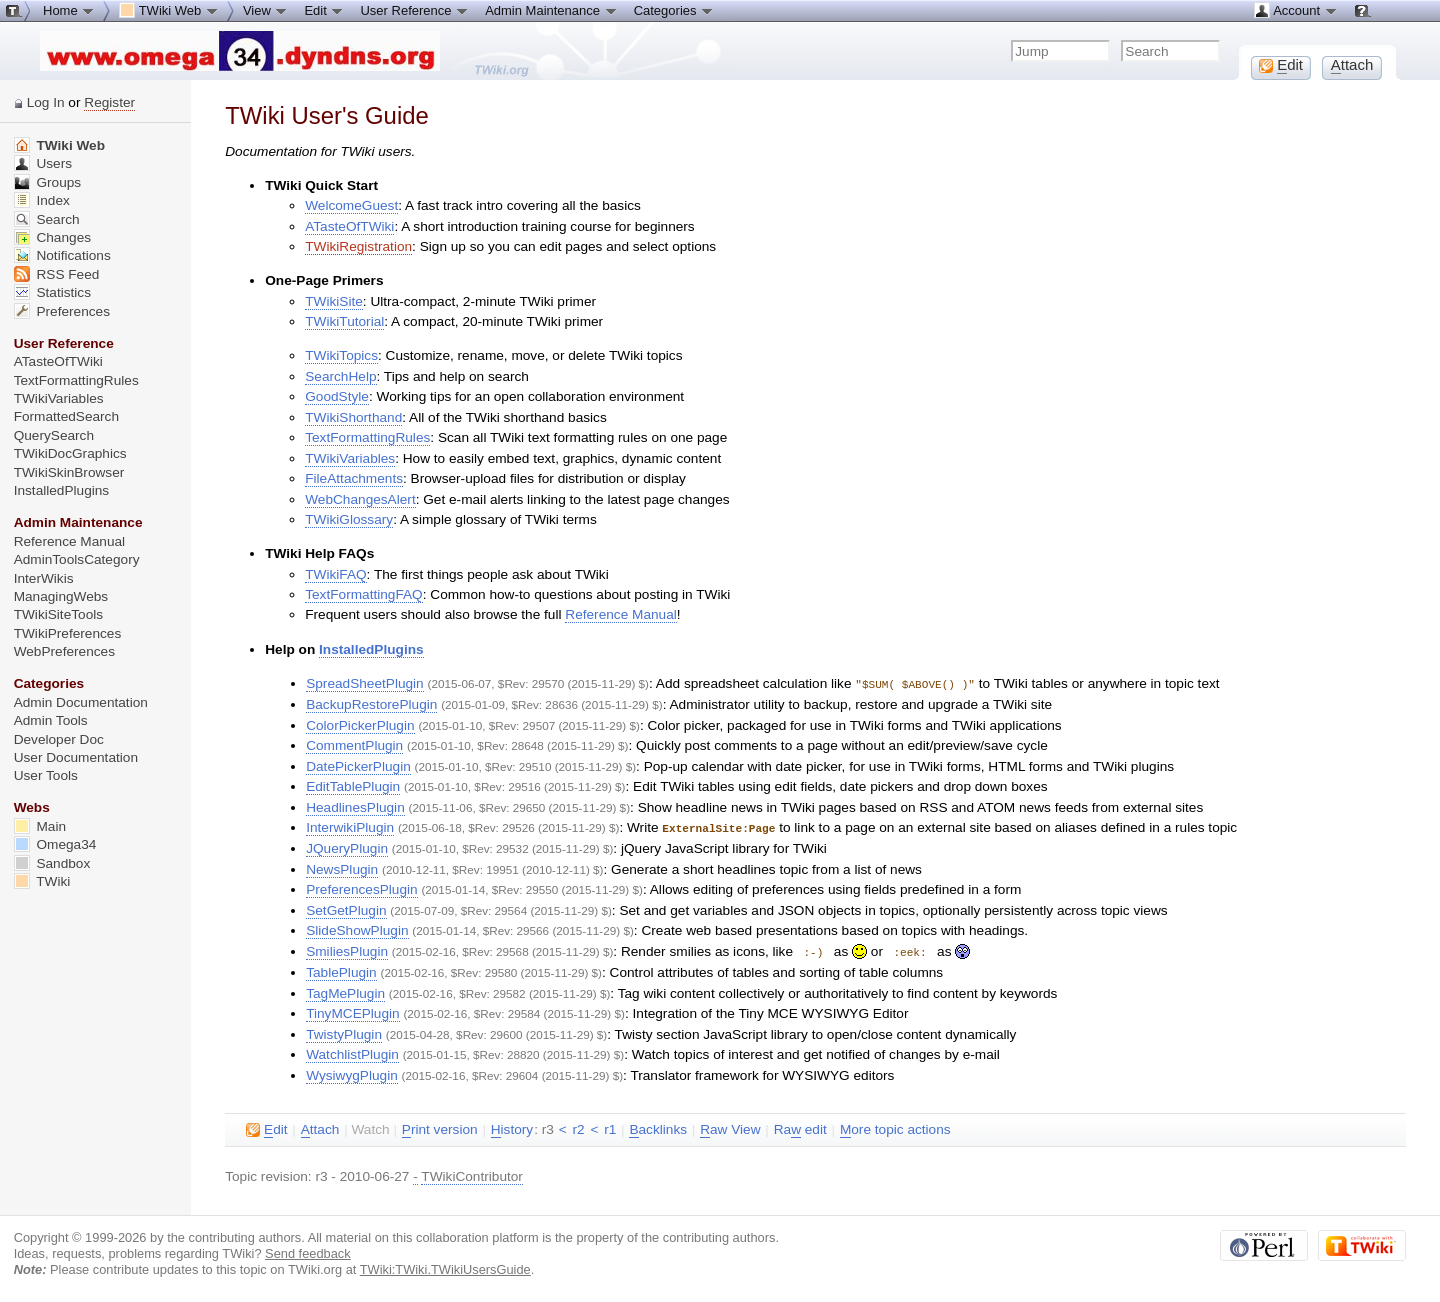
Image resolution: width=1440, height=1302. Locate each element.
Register (109, 102)
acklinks (658, 1127)
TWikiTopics (341, 355)
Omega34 (55, 844)
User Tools (46, 775)
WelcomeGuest (351, 205)
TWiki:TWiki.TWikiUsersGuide (445, 1266)
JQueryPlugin (347, 846)
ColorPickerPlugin (360, 724)
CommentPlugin (354, 744)
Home (69, 10)
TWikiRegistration (358, 246)
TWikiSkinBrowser (69, 472)
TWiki (42, 881)
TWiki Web (59, 145)
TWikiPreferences (68, 633)
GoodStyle (337, 396)
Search (47, 219)
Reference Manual (620, 614)
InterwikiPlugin (350, 826)
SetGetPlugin (346, 908)
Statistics (52, 292)
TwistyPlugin (344, 1031)
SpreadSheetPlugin (365, 683)
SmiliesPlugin (347, 949)
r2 (578, 1126)
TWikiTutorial (344, 321)
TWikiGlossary (349, 519)
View (266, 10)
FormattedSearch (66, 416)
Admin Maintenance (551, 10)
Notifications (62, 255)
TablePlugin (341, 969)
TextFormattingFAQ (364, 594)
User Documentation (76, 757)
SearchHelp (340, 376)
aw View (730, 1127)
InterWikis (44, 578)
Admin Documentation (81, 702)
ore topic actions (895, 1127)
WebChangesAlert (360, 499)
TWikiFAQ (335, 574)
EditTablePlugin (353, 785)
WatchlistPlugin (352, 1051)
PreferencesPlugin (361, 887)
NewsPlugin (342, 867)
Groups (48, 182)
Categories (674, 10)
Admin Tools (51, 720)
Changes (52, 237)
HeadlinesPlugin (355, 806)
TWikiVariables (350, 458)
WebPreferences (64, 651)
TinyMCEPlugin (353, 1010)
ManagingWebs (61, 596)
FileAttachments (354, 478)
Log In (46, 102)
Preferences (62, 311)
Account (1295, 10)
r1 (610, 1126)
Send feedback (308, 1250)
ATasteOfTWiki (349, 226)
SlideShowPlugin (357, 928)
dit (266, 1127)
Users (43, 163)
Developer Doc (59, 739)
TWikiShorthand (353, 417)
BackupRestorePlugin (371, 703)
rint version (440, 1127)
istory (512, 1127)
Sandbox (52, 863)
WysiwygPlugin (352, 1072)
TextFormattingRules (367, 437)
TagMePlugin (345, 990)
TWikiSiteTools (58, 614)
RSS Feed (57, 274)
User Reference (414, 10)
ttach (320, 1127)
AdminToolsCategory (77, 559)
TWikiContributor (472, 1173)
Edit (324, 10)
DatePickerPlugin (358, 765)
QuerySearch (54, 435)
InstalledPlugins (371, 649)
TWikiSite (334, 301)
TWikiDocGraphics (70, 453)
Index (42, 200)
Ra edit (800, 1127)
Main (40, 826)
